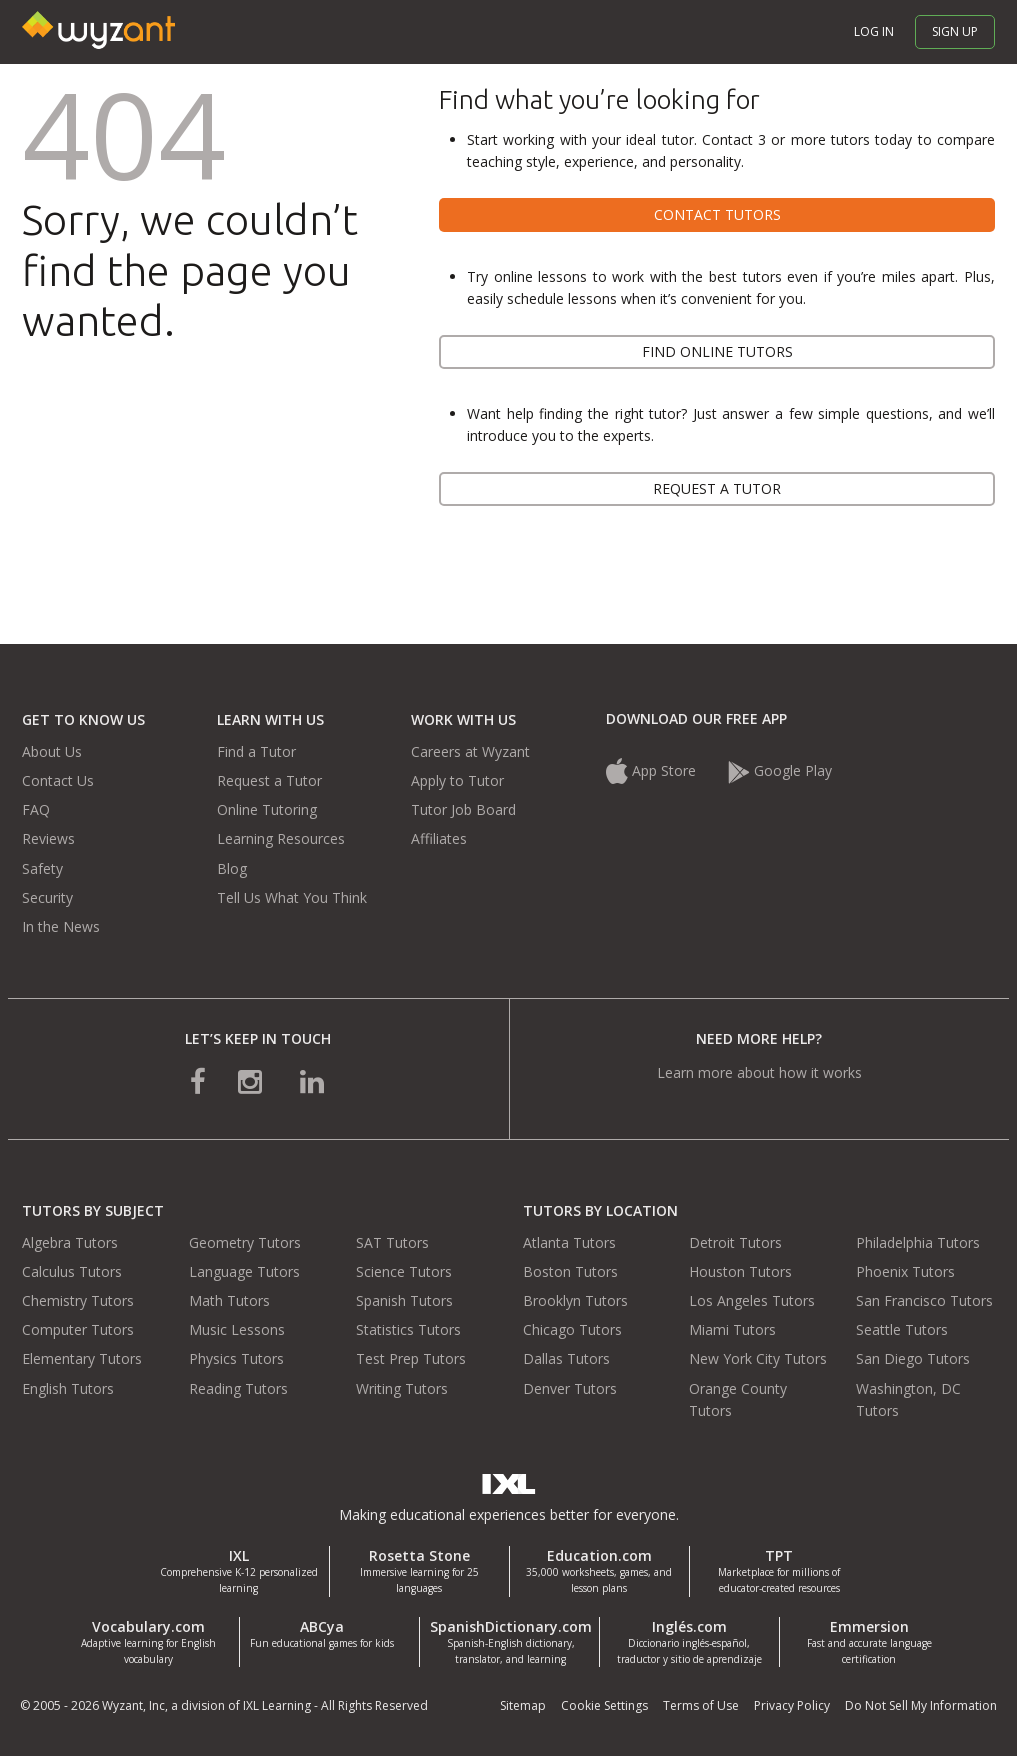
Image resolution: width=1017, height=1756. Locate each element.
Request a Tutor (269, 780)
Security (47, 897)
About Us (52, 751)
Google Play (780, 770)
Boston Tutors (570, 1271)
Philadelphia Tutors (918, 1242)
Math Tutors (229, 1300)
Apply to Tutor (457, 780)
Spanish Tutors (404, 1300)
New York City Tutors (758, 1358)
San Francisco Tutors (924, 1300)
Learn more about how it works (759, 1072)
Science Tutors (404, 1271)
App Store (653, 770)
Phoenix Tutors (905, 1271)
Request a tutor (717, 488)
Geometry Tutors (245, 1242)
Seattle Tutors (902, 1329)
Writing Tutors (402, 1388)
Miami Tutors (732, 1329)
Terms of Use (701, 1705)
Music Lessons (237, 1329)
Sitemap (523, 1705)
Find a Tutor (256, 751)
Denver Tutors (570, 1388)
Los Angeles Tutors (752, 1300)
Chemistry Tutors (78, 1300)
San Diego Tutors (913, 1358)
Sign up (955, 31)
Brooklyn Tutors (575, 1300)
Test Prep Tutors (411, 1358)
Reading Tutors (238, 1388)
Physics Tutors (236, 1358)
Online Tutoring (267, 809)
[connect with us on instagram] (252, 1080)
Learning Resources (281, 838)
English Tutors (68, 1388)
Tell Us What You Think (292, 897)
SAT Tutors (392, 1242)
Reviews (48, 838)
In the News (61, 926)
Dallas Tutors (566, 1358)
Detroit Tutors (735, 1242)
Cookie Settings (604, 1705)
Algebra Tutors (70, 1242)
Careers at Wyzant (470, 751)
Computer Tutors (78, 1329)
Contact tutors (717, 214)
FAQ (36, 809)
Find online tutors (717, 351)
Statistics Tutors (408, 1329)
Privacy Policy (792, 1705)
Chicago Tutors (572, 1329)
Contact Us (58, 780)
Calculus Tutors (72, 1271)
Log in (874, 31)
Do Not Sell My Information (921, 1705)
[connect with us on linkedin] (312, 1080)
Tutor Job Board (463, 809)
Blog (232, 868)
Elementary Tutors (82, 1358)
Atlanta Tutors (569, 1242)
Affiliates (439, 838)
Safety (42, 868)
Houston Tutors (740, 1271)
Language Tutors (244, 1271)
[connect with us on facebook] (198, 1080)
